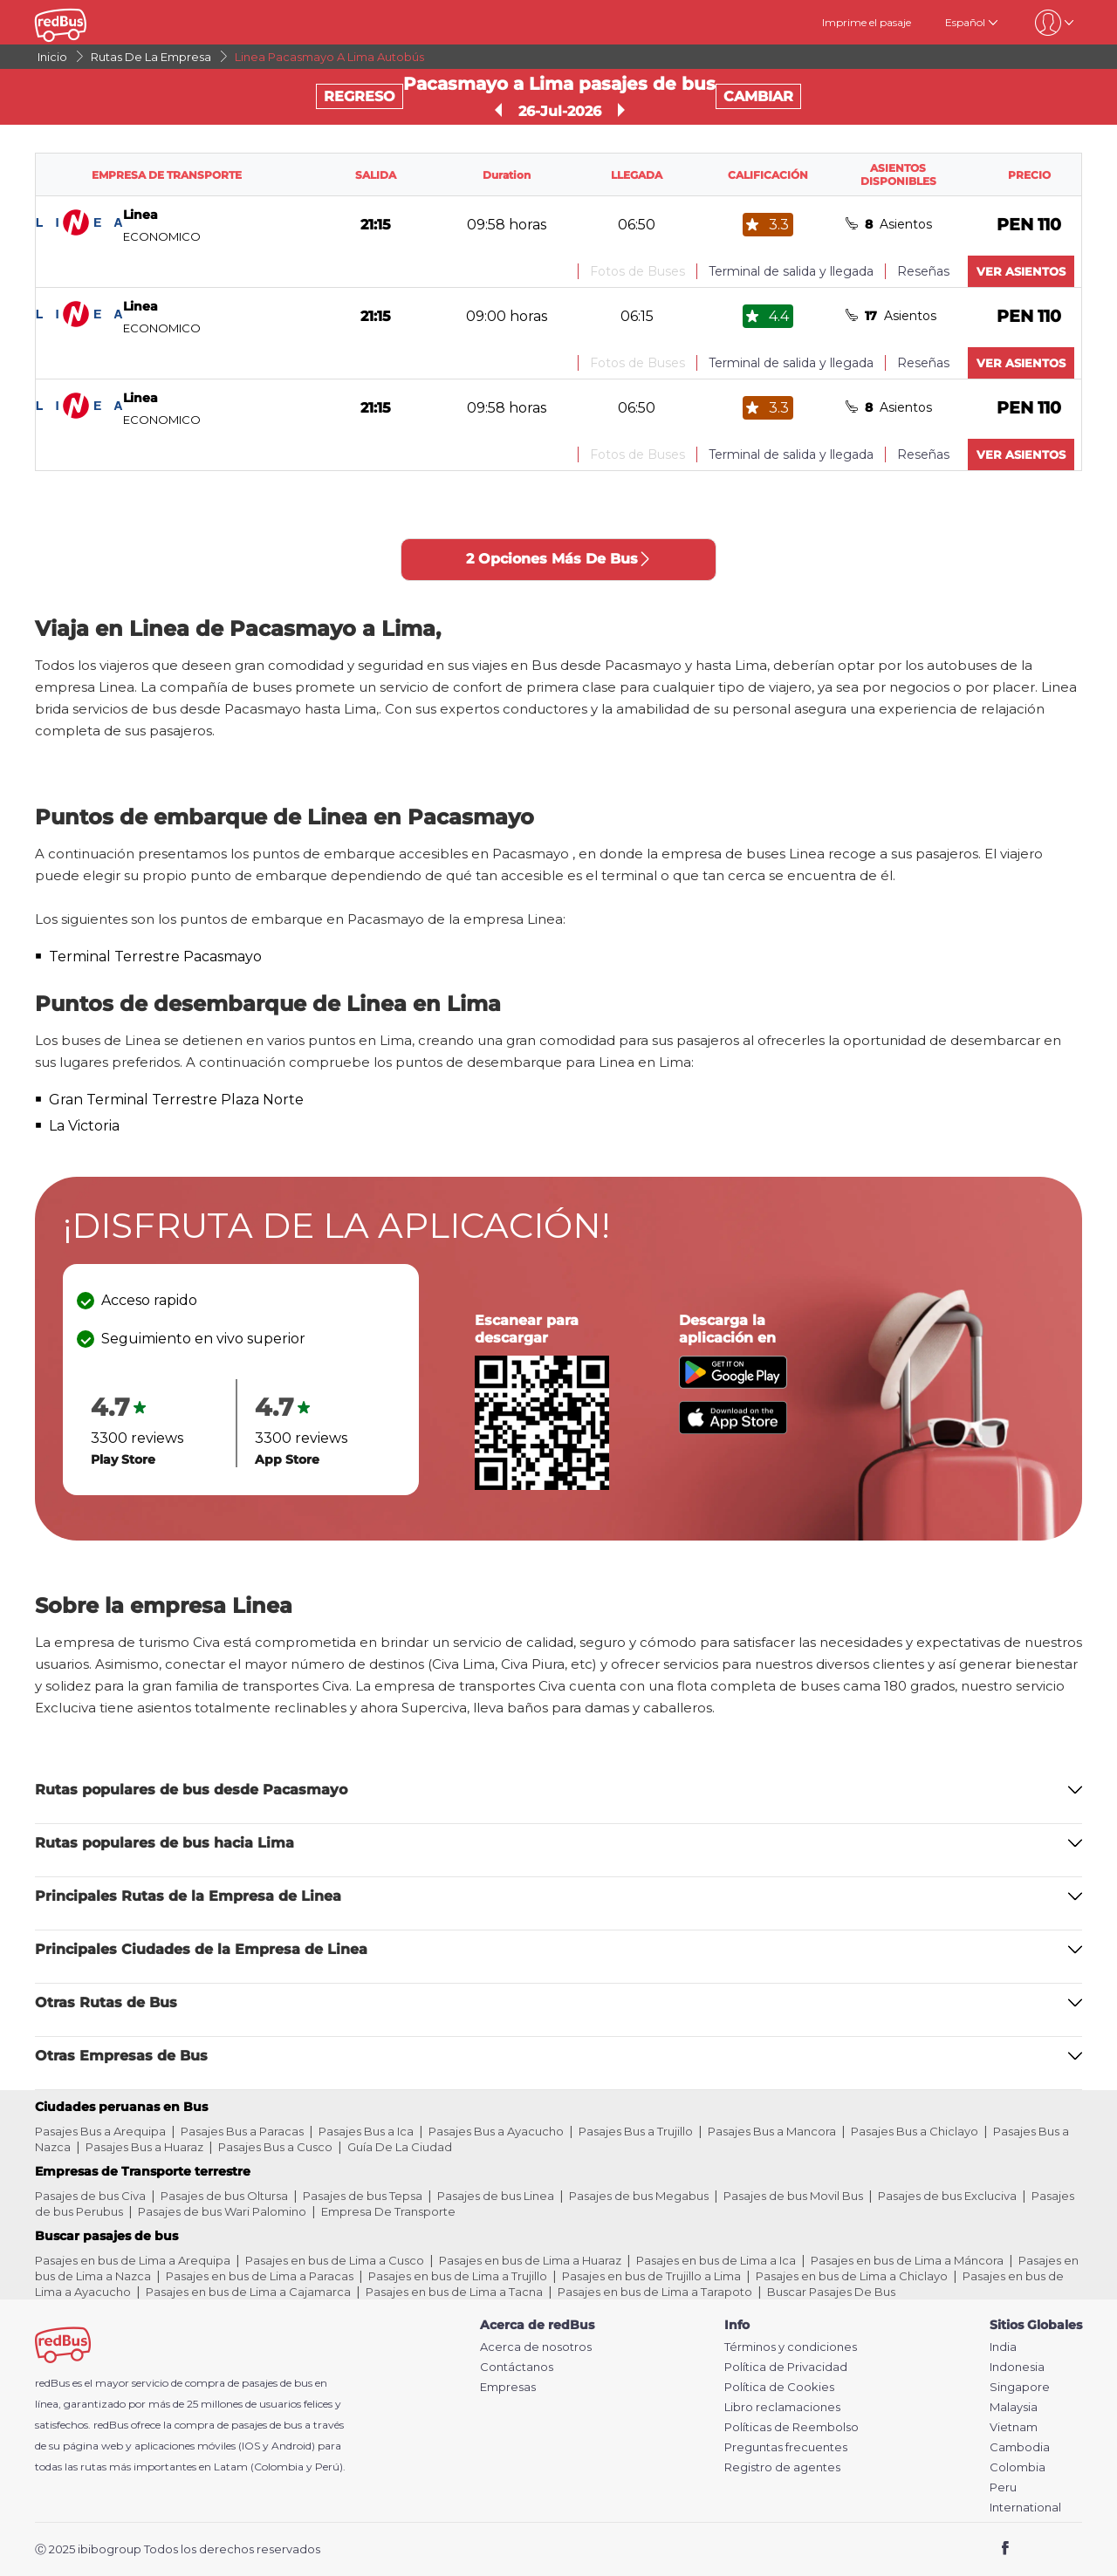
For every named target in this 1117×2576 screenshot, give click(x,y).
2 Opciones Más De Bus (559, 558)
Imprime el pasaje (866, 22)
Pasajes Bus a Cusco (275, 2147)
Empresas (508, 2387)
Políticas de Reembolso (791, 2427)
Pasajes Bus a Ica (366, 2131)
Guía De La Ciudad (399, 2147)
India (1003, 2347)
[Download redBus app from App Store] (733, 1429)
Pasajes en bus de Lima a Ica (716, 2260)
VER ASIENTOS (1021, 271)
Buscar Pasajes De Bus (831, 2292)
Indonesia (1017, 2367)
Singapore (1020, 2387)
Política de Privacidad (785, 2367)
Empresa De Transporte (388, 2211)
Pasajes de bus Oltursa (224, 2196)
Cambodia (1020, 2447)
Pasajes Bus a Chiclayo (914, 2131)
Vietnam (1014, 2427)
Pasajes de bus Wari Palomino (222, 2211)
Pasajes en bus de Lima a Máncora (907, 2260)
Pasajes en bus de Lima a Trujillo (457, 2276)
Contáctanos (516, 2367)
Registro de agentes (782, 2467)
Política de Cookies (779, 2387)
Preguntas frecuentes (785, 2447)
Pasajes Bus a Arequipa (100, 2131)
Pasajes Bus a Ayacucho (496, 2131)
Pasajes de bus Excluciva (947, 2196)
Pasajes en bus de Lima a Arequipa (132, 2260)
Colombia (1017, 2467)
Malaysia (1014, 2407)
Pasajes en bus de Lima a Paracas (259, 2276)
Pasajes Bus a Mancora (772, 2131)
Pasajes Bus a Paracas (242, 2131)
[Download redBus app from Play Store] (733, 1384)
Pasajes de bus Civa (90, 2196)
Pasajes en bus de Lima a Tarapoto (655, 2292)
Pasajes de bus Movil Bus (793, 2196)
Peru (1003, 2487)
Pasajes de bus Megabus (639, 2196)
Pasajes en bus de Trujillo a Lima (651, 2276)
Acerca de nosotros (536, 2347)
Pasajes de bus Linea (495, 2196)
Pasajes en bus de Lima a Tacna (454, 2292)
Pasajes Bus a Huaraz (144, 2147)
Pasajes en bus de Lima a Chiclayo (852, 2276)
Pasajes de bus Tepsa (362, 2196)
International (1025, 2507)
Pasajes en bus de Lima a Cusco (334, 2260)
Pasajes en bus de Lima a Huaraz (530, 2260)
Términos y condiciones (790, 2347)
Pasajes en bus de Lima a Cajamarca (248, 2292)
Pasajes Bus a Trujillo (636, 2131)
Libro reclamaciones (782, 2407)
